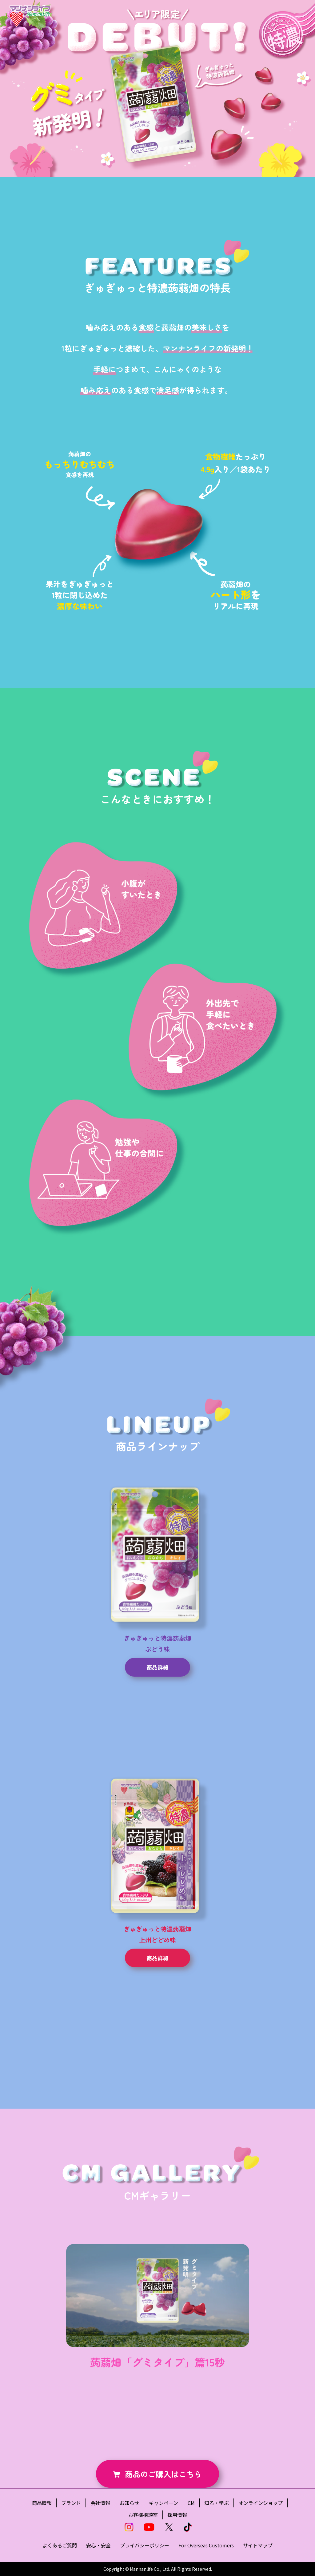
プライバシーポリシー (144, 2545)
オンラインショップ (260, 2502)
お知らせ (129, 2502)
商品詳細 (157, 1667)
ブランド (71, 2502)
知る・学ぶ (216, 2502)
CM (191, 2502)
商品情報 (42, 2502)
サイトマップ (258, 2545)
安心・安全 (98, 2545)
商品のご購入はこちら (163, 2473)
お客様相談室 (143, 2514)
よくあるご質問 (59, 2545)
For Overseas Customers (206, 2545)
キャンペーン (163, 2502)
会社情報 (100, 2502)
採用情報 (177, 2514)
